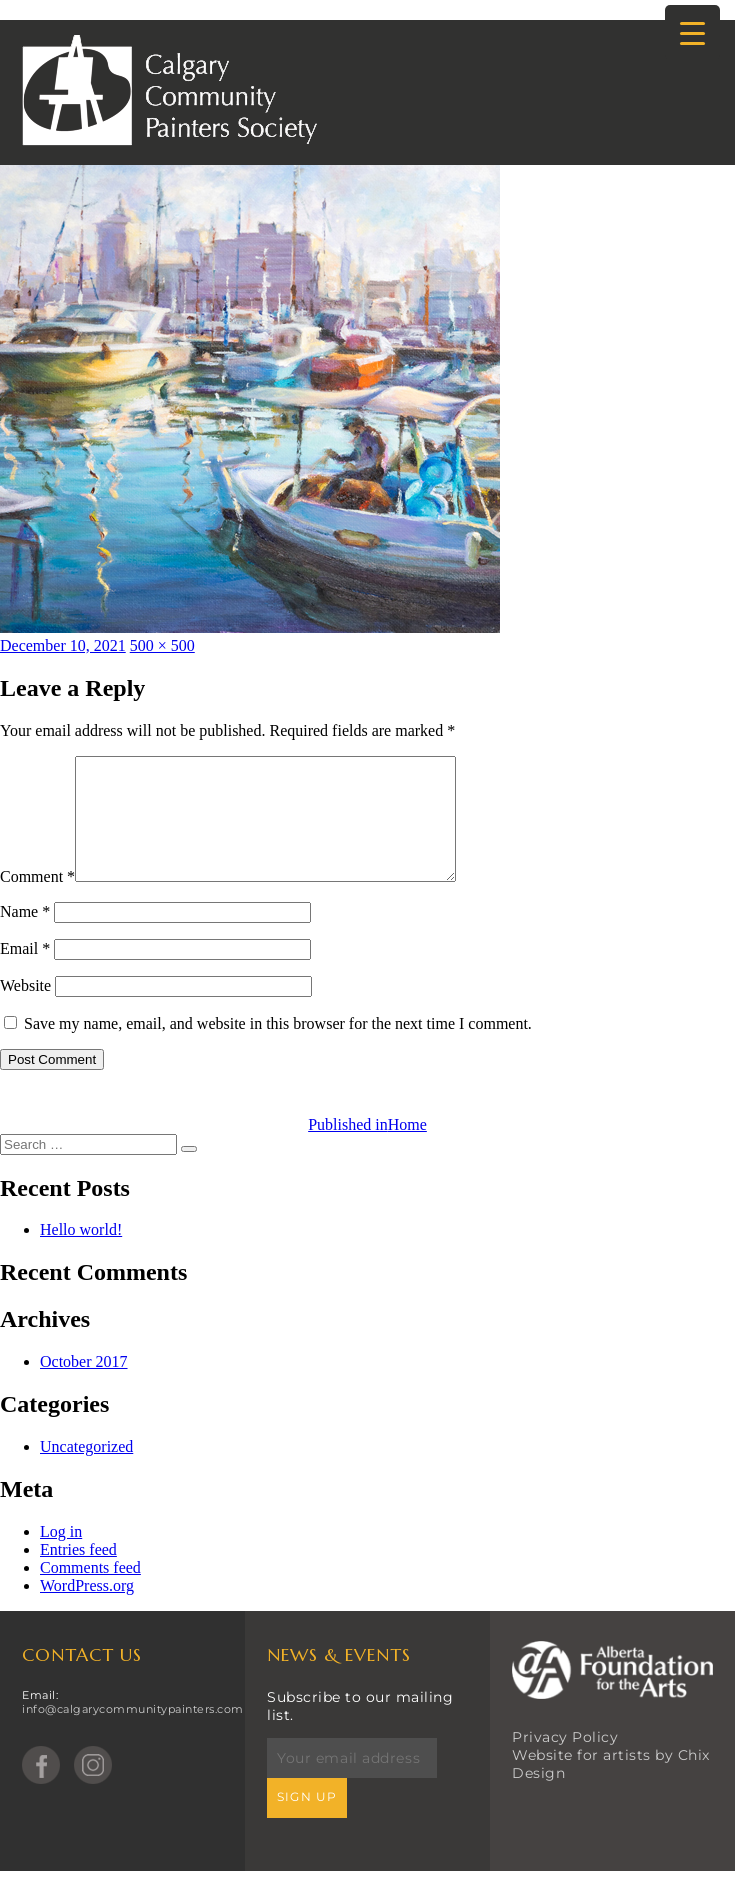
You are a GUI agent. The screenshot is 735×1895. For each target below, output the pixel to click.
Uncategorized (86, 1470)
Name (25, 935)
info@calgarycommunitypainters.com (133, 1733)
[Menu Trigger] (692, 32)
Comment (37, 900)
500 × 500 (162, 645)
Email (25, 972)
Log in (61, 1555)
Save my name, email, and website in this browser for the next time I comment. (278, 1047)
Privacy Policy (565, 1761)
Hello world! (81, 1253)
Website (25, 1009)
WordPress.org (87, 1609)
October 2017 (84, 1385)
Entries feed (78, 1573)
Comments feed (90, 1591)
